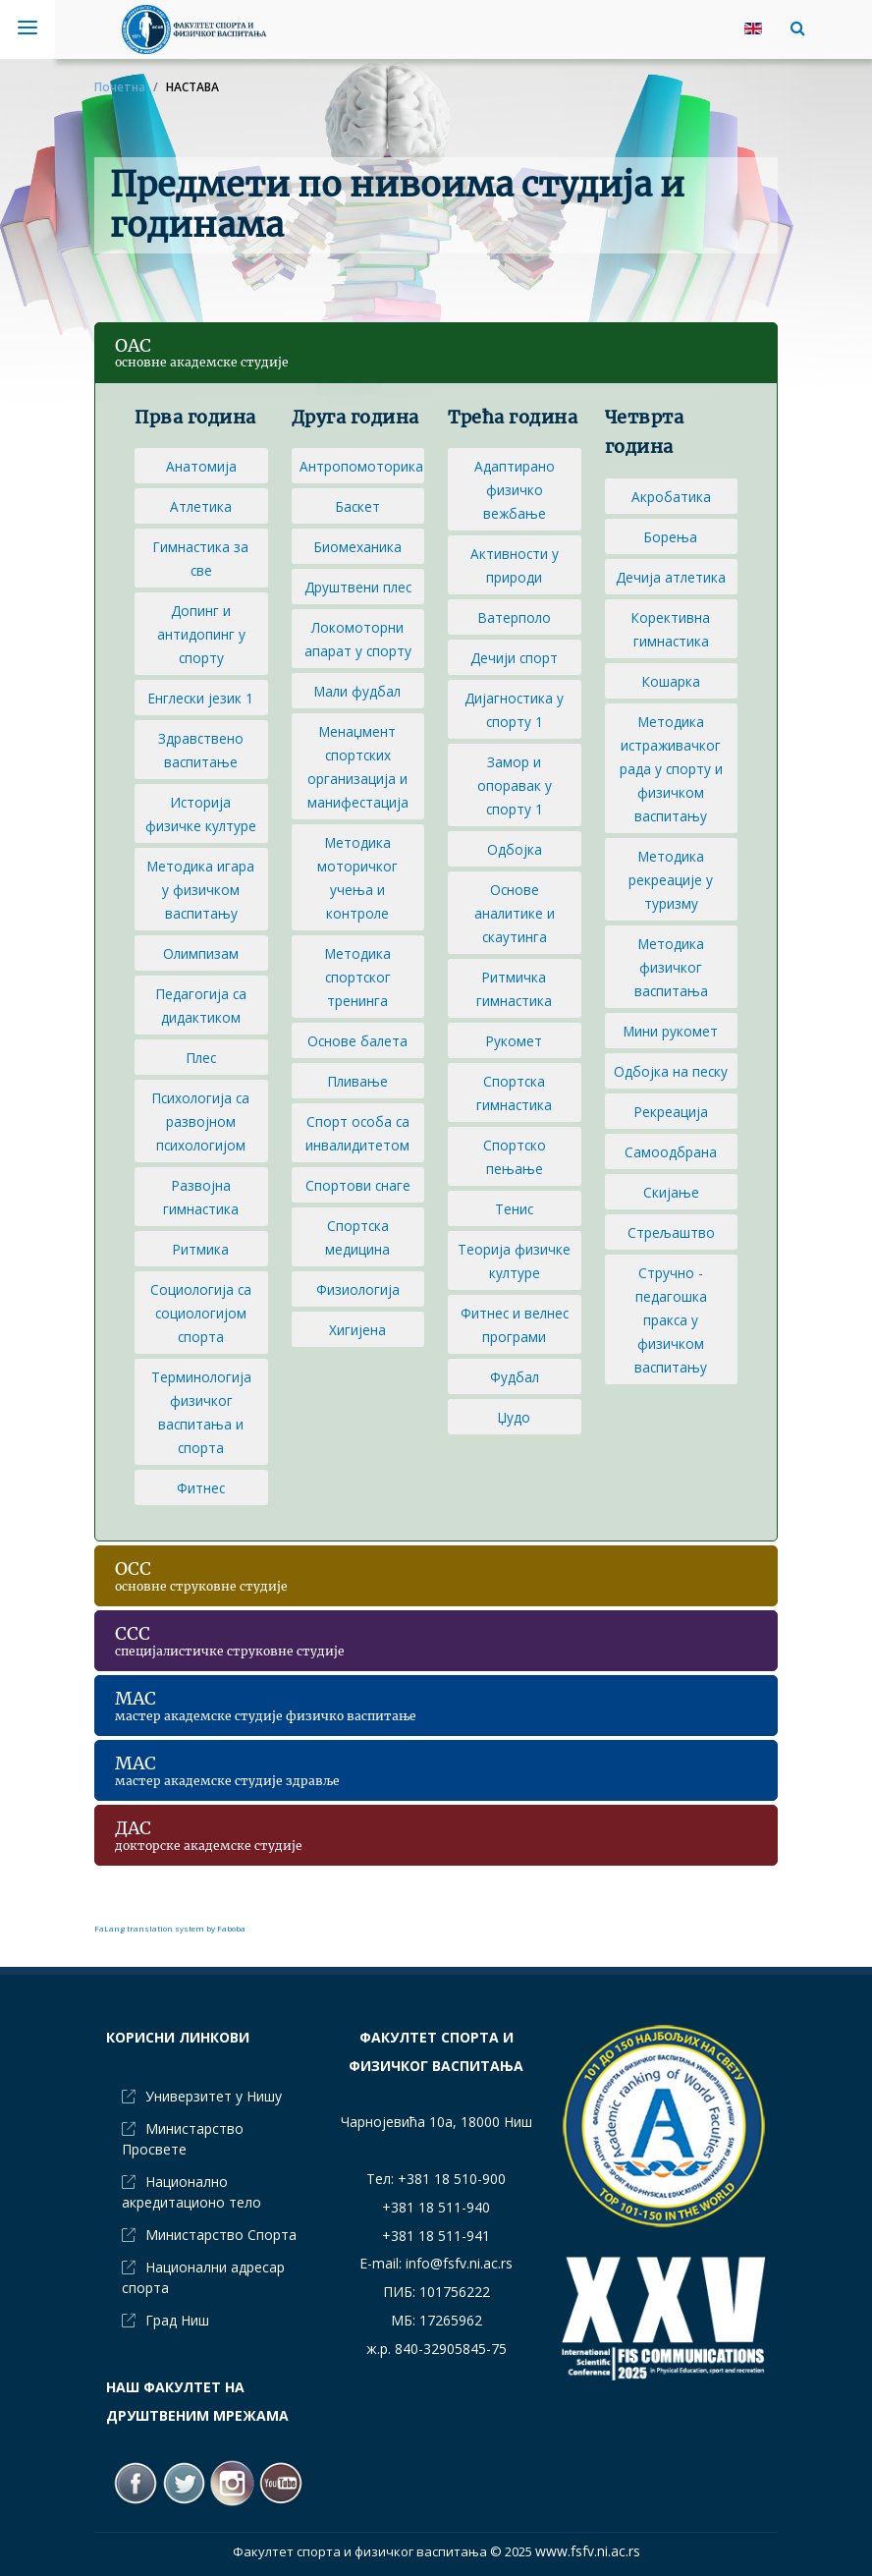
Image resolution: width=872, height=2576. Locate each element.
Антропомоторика (361, 466)
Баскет (358, 506)
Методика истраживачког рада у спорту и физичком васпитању (671, 768)
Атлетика (201, 506)
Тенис (514, 1209)
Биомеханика (358, 546)
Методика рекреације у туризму (670, 880)
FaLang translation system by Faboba (169, 1928)
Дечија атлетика (671, 577)
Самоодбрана (671, 1152)
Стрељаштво (671, 1232)
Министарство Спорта (221, 2234)
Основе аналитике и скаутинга (514, 913)
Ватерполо (514, 617)
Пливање (358, 1081)
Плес (201, 1057)
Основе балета (357, 1041)
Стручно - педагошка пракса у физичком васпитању (670, 1319)
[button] (793, 27)
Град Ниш (177, 2320)
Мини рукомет (671, 1031)
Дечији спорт (514, 657)
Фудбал (514, 1377)
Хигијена (357, 1329)
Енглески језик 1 (200, 698)
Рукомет (514, 1041)
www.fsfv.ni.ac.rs (587, 2551)
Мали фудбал (357, 691)
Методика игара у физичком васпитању (200, 890)
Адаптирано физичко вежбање (514, 490)
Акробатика (671, 496)
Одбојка (514, 849)
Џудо (514, 1417)
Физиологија (358, 1289)
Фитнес (201, 1488)
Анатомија (201, 466)
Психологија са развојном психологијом (200, 1121)
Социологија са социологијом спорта (200, 1313)
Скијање (671, 1192)
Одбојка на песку (671, 1071)
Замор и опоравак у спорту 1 (514, 785)
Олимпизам (201, 953)
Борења (670, 537)
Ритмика (201, 1249)
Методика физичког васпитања (671, 967)
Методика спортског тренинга (358, 977)
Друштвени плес (357, 587)
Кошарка (671, 681)
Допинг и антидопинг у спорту (201, 634)
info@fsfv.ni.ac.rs (459, 2263)
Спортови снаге (357, 1185)
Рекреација (671, 1111)
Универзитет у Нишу (213, 2096)
